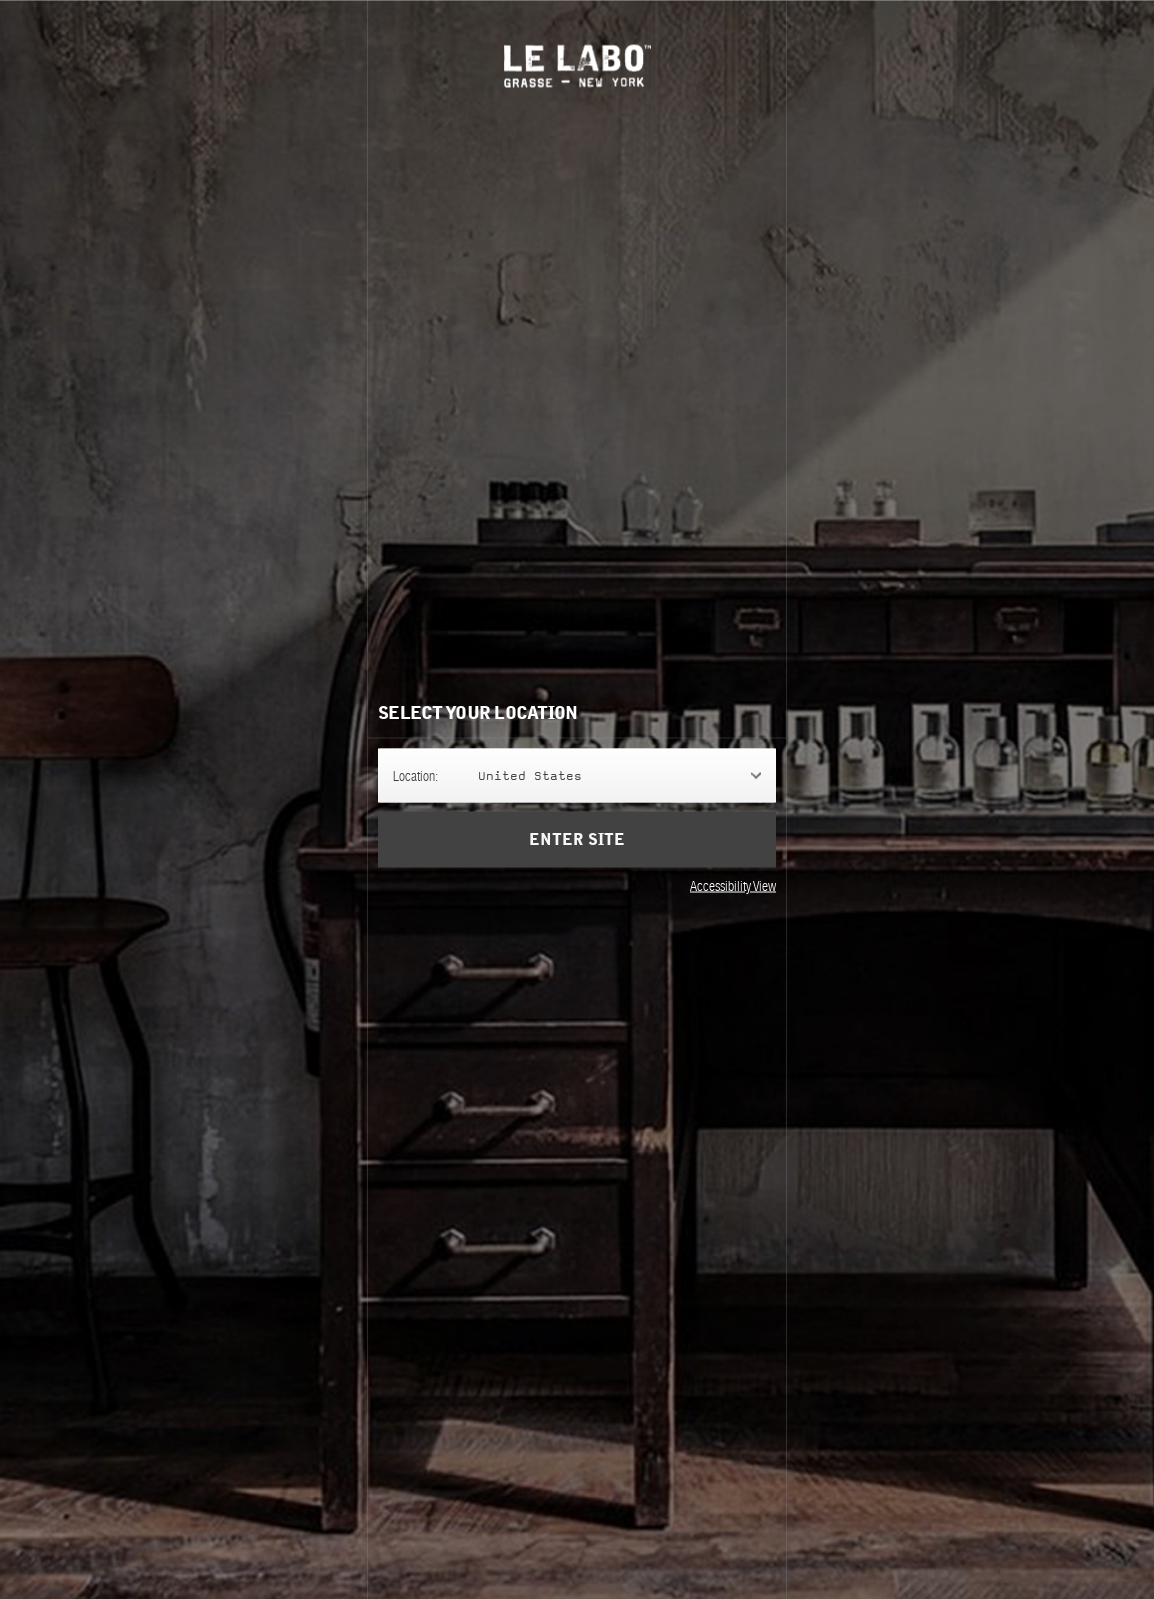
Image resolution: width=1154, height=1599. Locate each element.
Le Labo (577, 65)
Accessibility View (733, 885)
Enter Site (577, 839)
